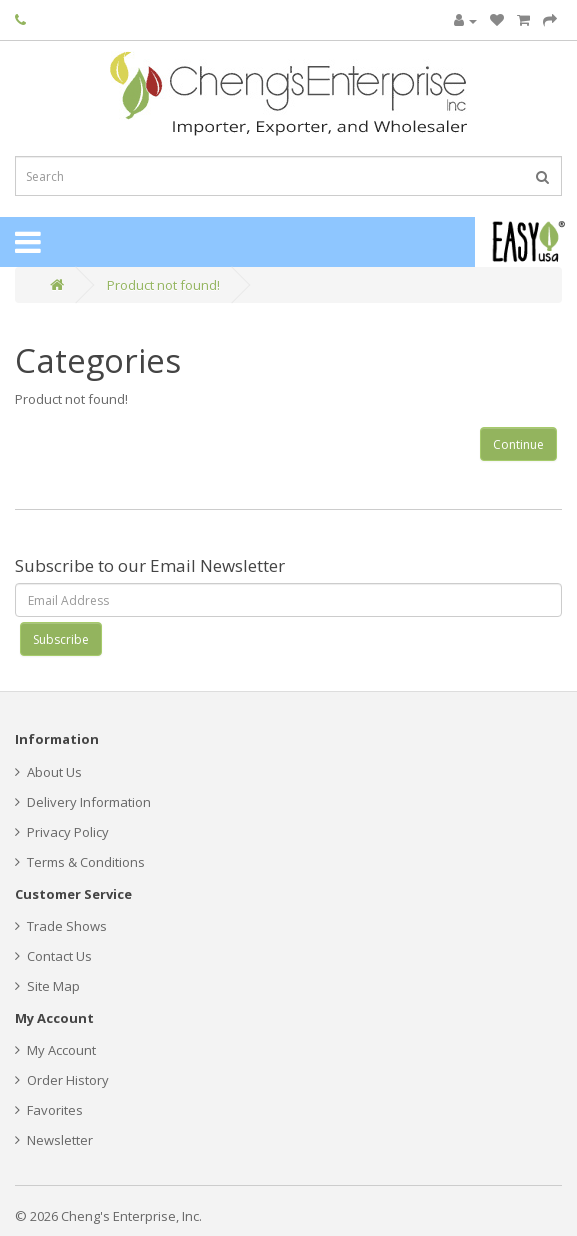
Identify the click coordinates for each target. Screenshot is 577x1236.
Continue (518, 444)
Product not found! (163, 285)
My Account (55, 1050)
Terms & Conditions (80, 862)
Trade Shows (61, 926)
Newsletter (54, 1140)
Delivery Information (83, 802)
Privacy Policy (62, 832)
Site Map (47, 986)
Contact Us (53, 956)
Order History (62, 1080)
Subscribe (61, 639)
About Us (48, 772)
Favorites (49, 1110)
